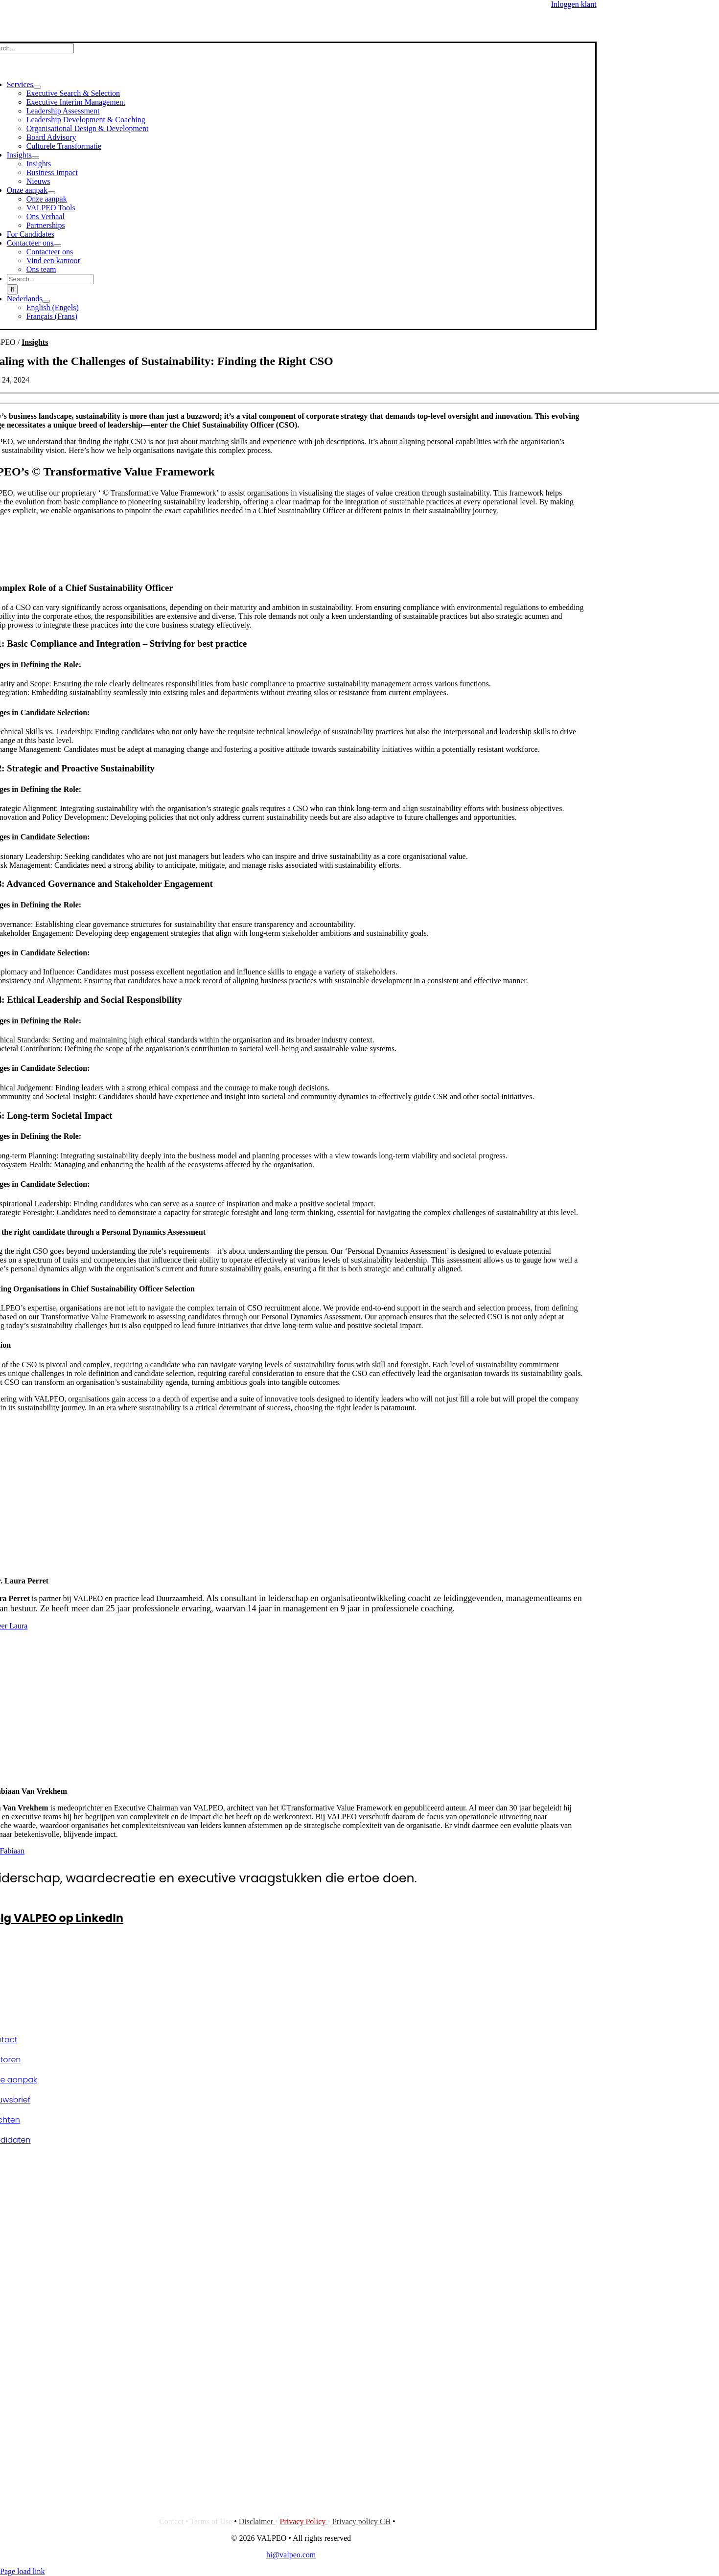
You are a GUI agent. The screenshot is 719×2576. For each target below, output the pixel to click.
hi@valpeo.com (291, 2555)
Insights (35, 342)
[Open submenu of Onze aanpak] (51, 192)
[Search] (12, 289)
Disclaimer (257, 2521)
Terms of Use (211, 2521)
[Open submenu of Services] (37, 87)
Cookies (410, 2521)
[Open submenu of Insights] (35, 157)
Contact (171, 2521)
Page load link (22, 2571)
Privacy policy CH (361, 2521)
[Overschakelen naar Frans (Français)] (51, 316)
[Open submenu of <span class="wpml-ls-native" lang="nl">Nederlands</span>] (46, 301)
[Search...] (50, 279)
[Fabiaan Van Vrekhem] (279, 1774)
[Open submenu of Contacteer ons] (57, 245)
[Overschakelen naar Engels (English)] (52, 307)
